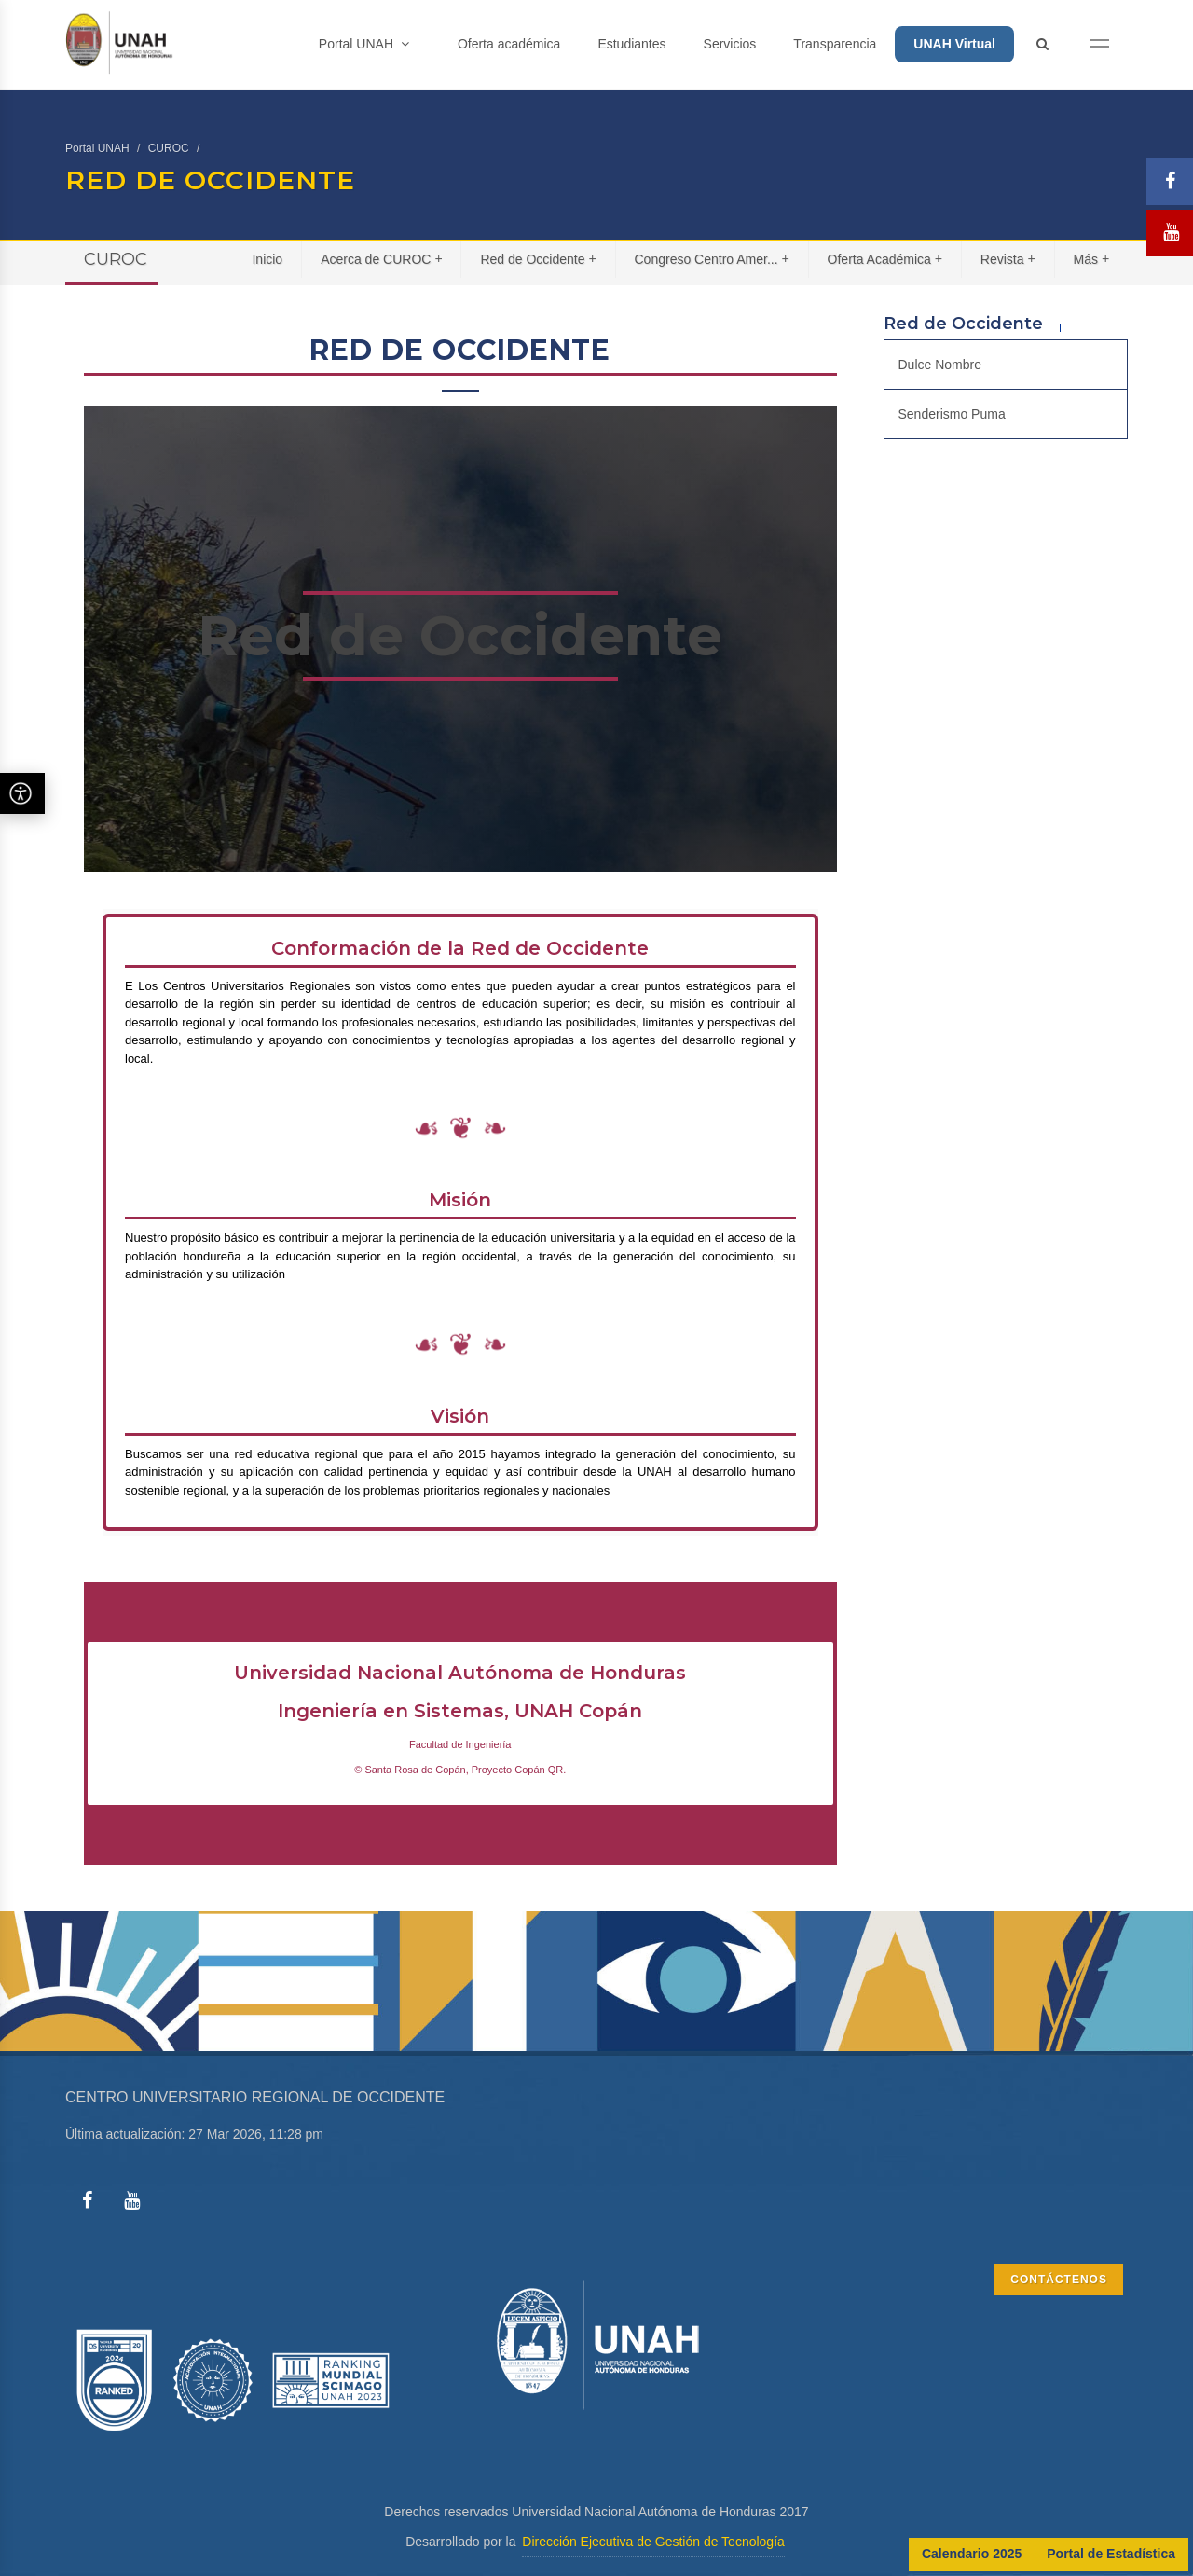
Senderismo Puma (952, 413)
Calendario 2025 (972, 2553)
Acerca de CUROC (382, 259)
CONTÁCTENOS (1058, 2279)
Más (1092, 259)
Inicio (267, 259)
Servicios (730, 43)
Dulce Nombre (939, 364)
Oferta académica (509, 43)
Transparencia (834, 43)
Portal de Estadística (1111, 2553)
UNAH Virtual (954, 43)
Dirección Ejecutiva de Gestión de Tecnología (653, 2541)
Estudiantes (631, 43)
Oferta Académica (885, 259)
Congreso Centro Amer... (712, 259)
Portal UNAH (364, 43)
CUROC (168, 148)
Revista (1007, 259)
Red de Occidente (538, 259)
